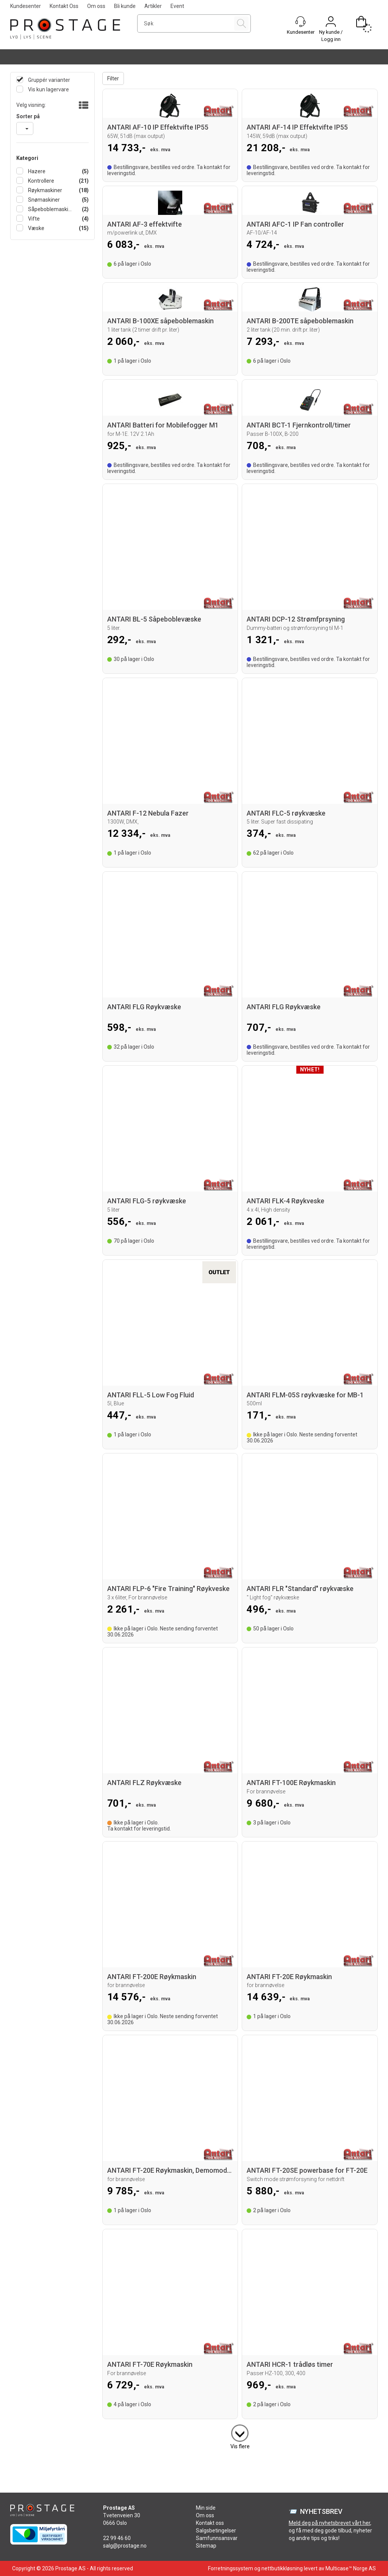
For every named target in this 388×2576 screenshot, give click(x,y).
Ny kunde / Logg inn (331, 35)
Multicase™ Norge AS (350, 2568)
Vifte (33, 219)
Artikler (153, 6)
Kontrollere (40, 181)
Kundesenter (25, 6)
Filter (113, 78)
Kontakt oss (210, 2523)
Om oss (96, 6)
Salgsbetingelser (216, 2530)
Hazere (36, 171)
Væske (35, 228)
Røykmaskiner (44, 190)
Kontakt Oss (64, 6)
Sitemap (206, 2546)
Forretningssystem (230, 2568)
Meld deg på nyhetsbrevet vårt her (329, 2523)
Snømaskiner (43, 200)
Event (177, 6)
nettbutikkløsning (282, 2568)
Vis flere (240, 2446)
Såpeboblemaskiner (50, 209)
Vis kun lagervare (48, 89)
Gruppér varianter (48, 80)
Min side (206, 2508)
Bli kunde (125, 6)
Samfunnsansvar (217, 2538)
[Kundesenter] (300, 21)
